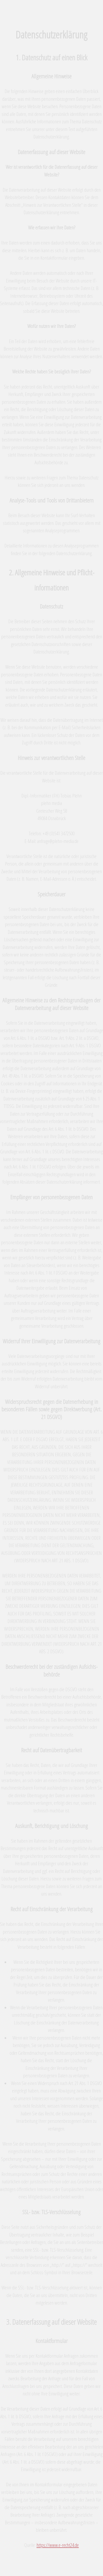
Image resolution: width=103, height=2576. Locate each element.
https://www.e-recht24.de (57, 2545)
